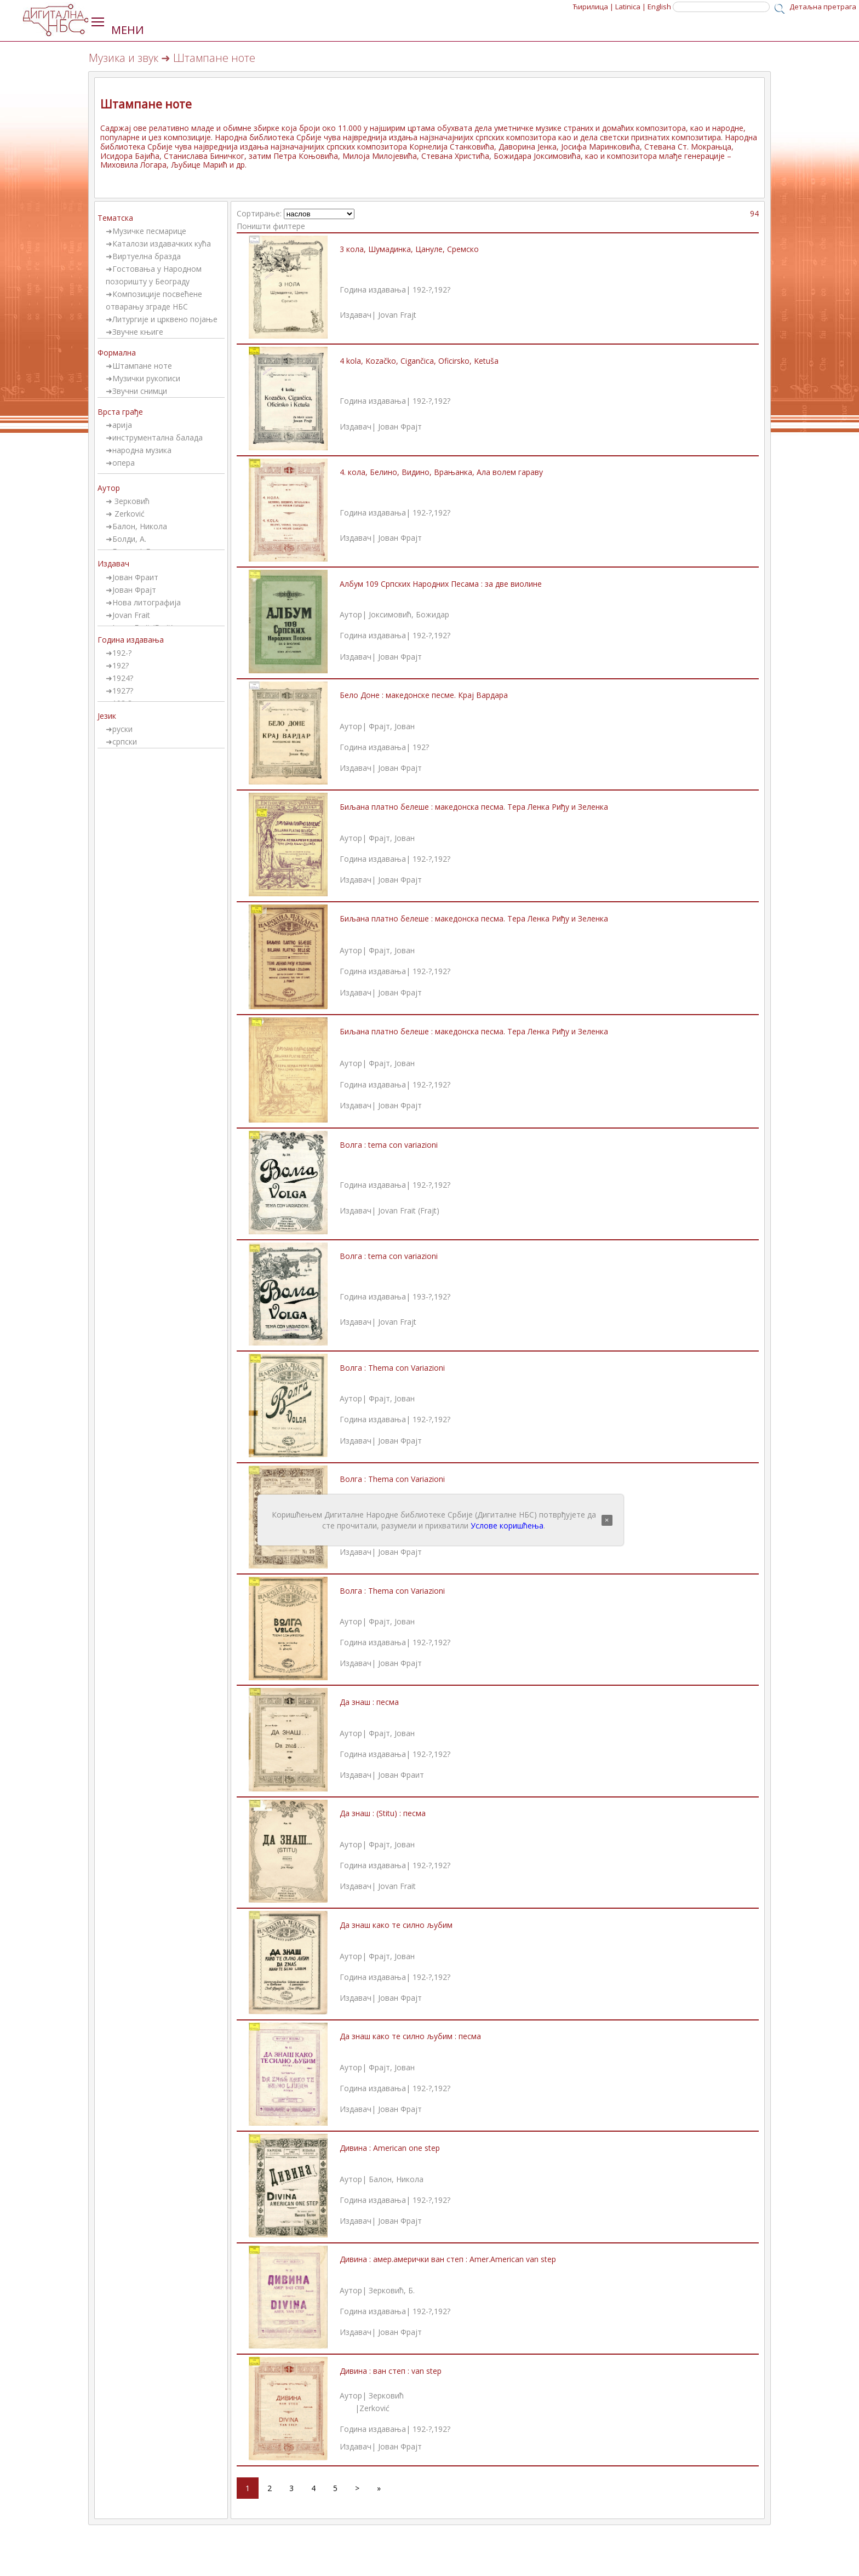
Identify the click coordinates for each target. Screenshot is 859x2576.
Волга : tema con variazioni (389, 1145)
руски (122, 729)
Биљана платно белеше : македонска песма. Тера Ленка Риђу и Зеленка (474, 807)
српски (124, 741)
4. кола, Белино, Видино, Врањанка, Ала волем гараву (441, 472)
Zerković (128, 513)
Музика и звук (123, 57)
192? (120, 665)
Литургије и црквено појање (164, 319)
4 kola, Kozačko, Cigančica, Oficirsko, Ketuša (419, 361)
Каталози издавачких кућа (161, 243)
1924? (122, 678)
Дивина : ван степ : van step (391, 2371)
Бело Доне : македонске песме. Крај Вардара (424, 695)
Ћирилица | (593, 7)
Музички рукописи (146, 378)
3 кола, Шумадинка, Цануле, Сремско (409, 249)
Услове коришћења (507, 1525)
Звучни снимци (139, 391)
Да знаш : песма (369, 1702)
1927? (122, 690)
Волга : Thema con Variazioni (392, 1368)
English (659, 7)
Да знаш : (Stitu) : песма (383, 1813)
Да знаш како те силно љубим (396, 1925)
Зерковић (131, 501)
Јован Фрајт (134, 590)
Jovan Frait (131, 615)
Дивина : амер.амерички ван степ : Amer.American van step (448, 2259)
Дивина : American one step (390, 2148)
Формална (117, 352)
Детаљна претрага (822, 7)
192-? (121, 653)
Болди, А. (129, 539)
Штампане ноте (142, 365)
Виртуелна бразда (146, 256)
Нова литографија (146, 602)
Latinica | (630, 7)
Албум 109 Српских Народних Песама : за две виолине (441, 584)
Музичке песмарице (149, 231)
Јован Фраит (135, 577)
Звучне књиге (137, 332)
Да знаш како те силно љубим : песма (410, 2036)
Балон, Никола (139, 526)
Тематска (115, 218)
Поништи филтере (271, 226)
